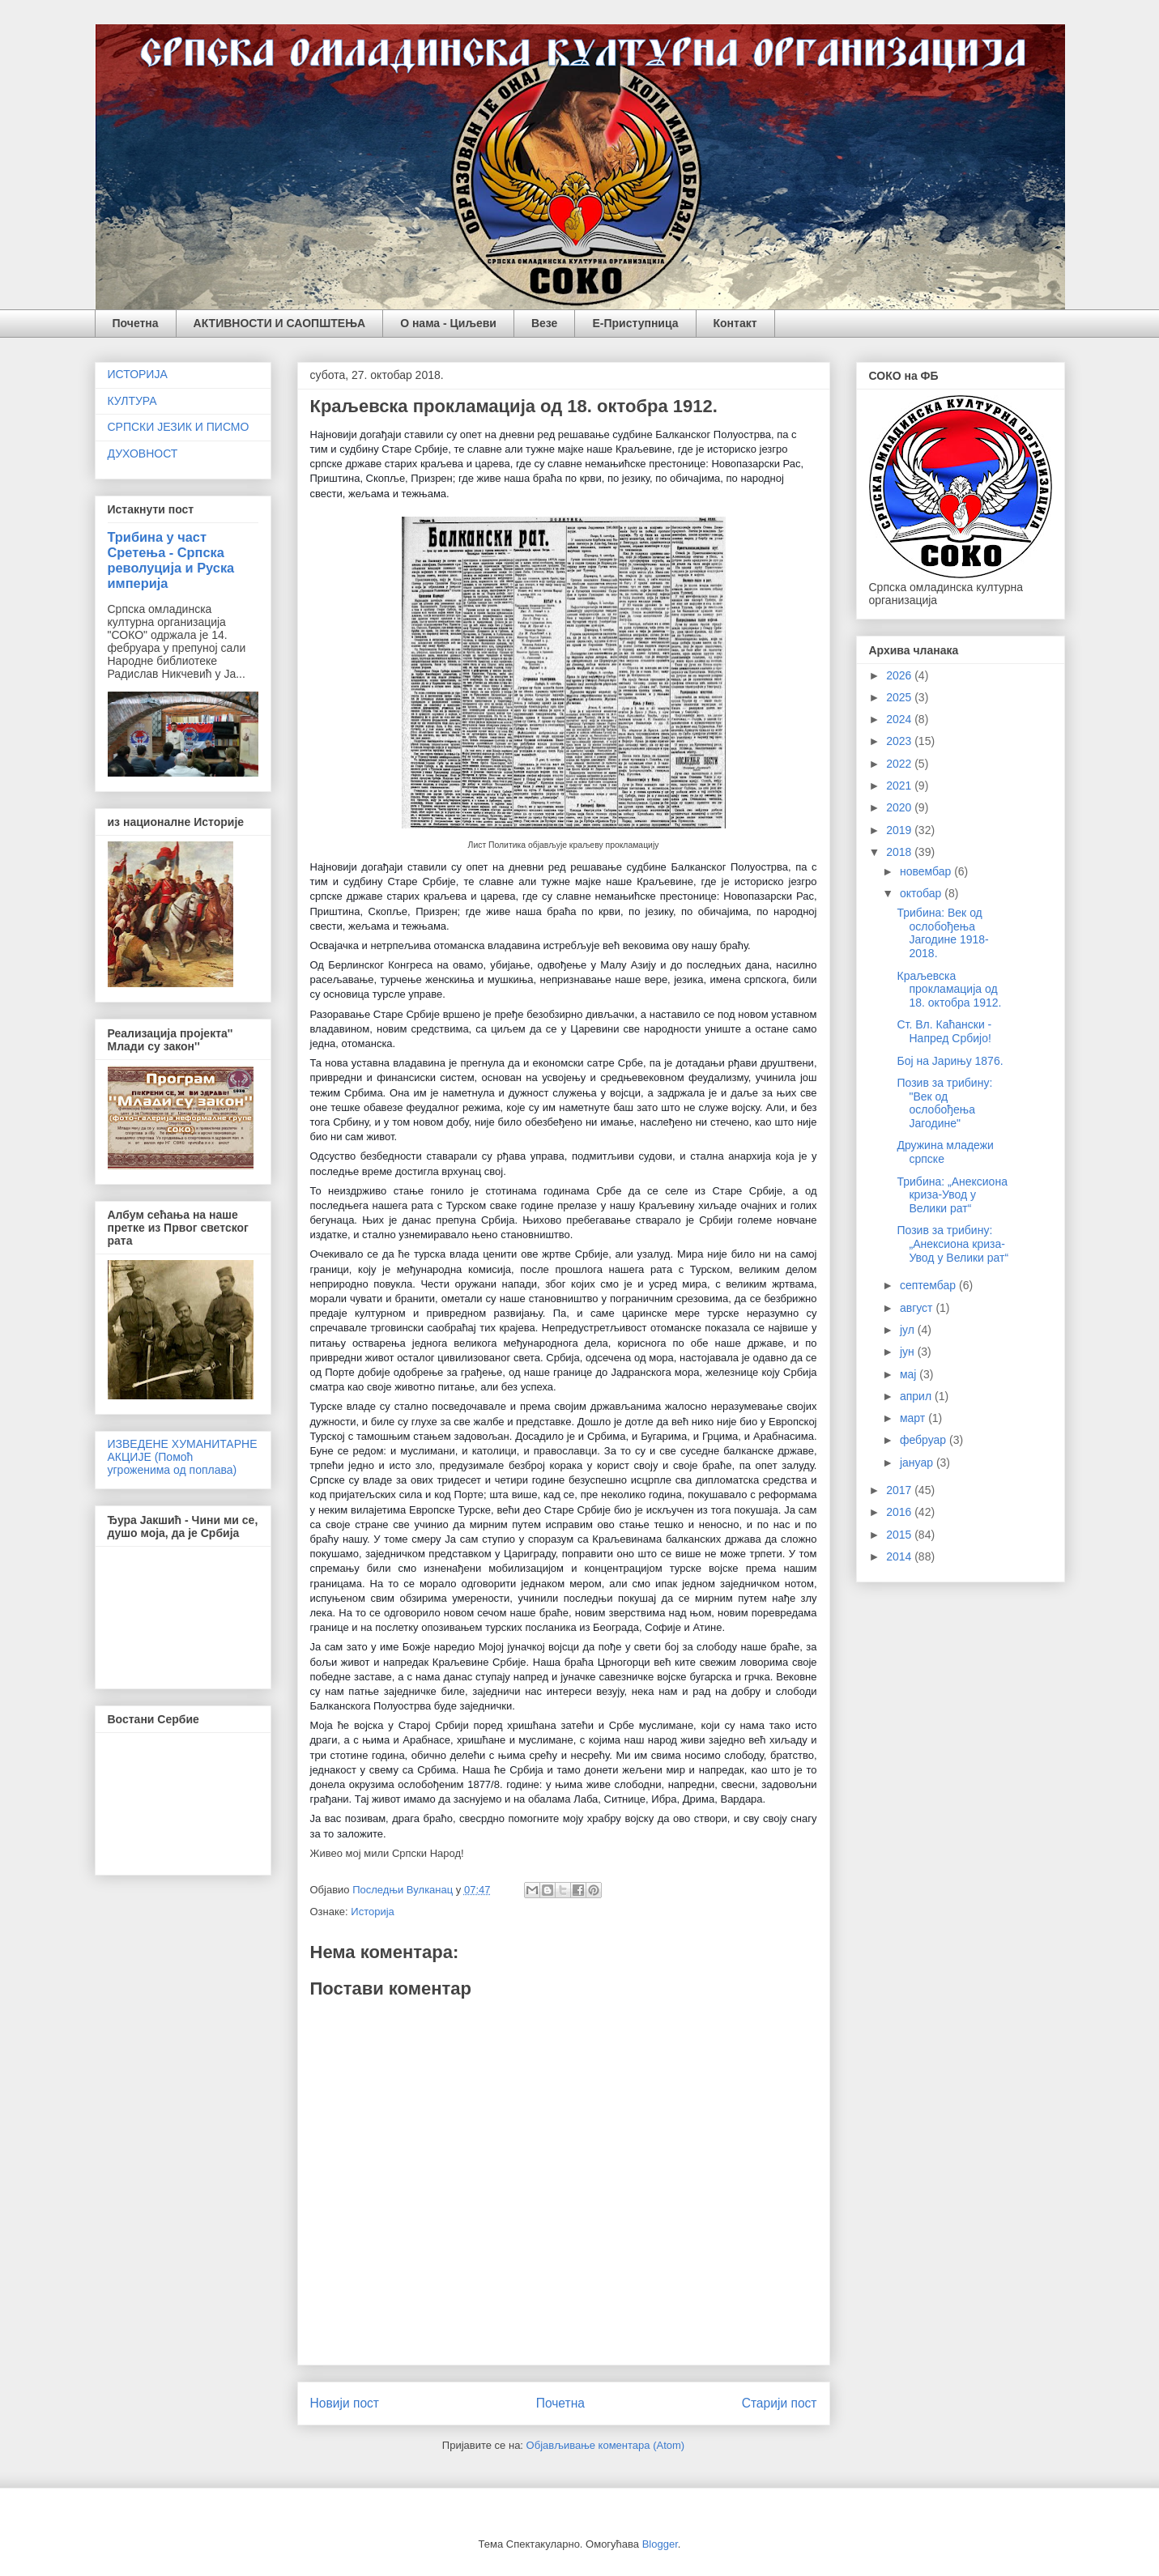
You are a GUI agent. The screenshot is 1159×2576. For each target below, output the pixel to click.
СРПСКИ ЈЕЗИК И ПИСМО (178, 426)
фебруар (924, 1439)
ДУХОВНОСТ (143, 453)
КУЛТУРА (132, 400)
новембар (927, 871)
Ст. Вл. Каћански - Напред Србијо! (944, 1031)
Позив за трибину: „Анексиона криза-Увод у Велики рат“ (952, 1244)
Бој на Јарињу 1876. (950, 1060)
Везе (544, 323)
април (917, 1396)
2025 (900, 697)
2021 (900, 785)
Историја (372, 1911)
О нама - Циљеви (448, 323)
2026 (900, 675)
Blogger (660, 2544)
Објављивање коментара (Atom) (605, 2445)
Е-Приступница (635, 323)
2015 (900, 1534)
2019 (900, 830)
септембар (929, 1285)
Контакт (735, 323)
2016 (900, 1511)
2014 (900, 1556)
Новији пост (345, 2403)
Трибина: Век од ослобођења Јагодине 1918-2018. (942, 933)
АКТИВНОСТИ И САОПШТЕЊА (280, 323)
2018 (900, 851)
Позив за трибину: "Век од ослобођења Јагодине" (944, 1103)
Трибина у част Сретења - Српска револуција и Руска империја (171, 560)
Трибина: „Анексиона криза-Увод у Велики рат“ (952, 1195)
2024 (900, 719)
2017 (900, 1490)
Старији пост (779, 2403)
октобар (922, 893)
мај (909, 1374)
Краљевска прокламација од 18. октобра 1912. (949, 989)
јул (909, 1329)
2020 (900, 807)
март (914, 1417)
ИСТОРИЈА (138, 374)
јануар (918, 1462)
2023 (900, 740)
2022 (900, 763)
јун (909, 1351)
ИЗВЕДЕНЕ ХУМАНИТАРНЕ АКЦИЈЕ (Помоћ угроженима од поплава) (183, 1456)
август (917, 1307)
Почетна (136, 323)
